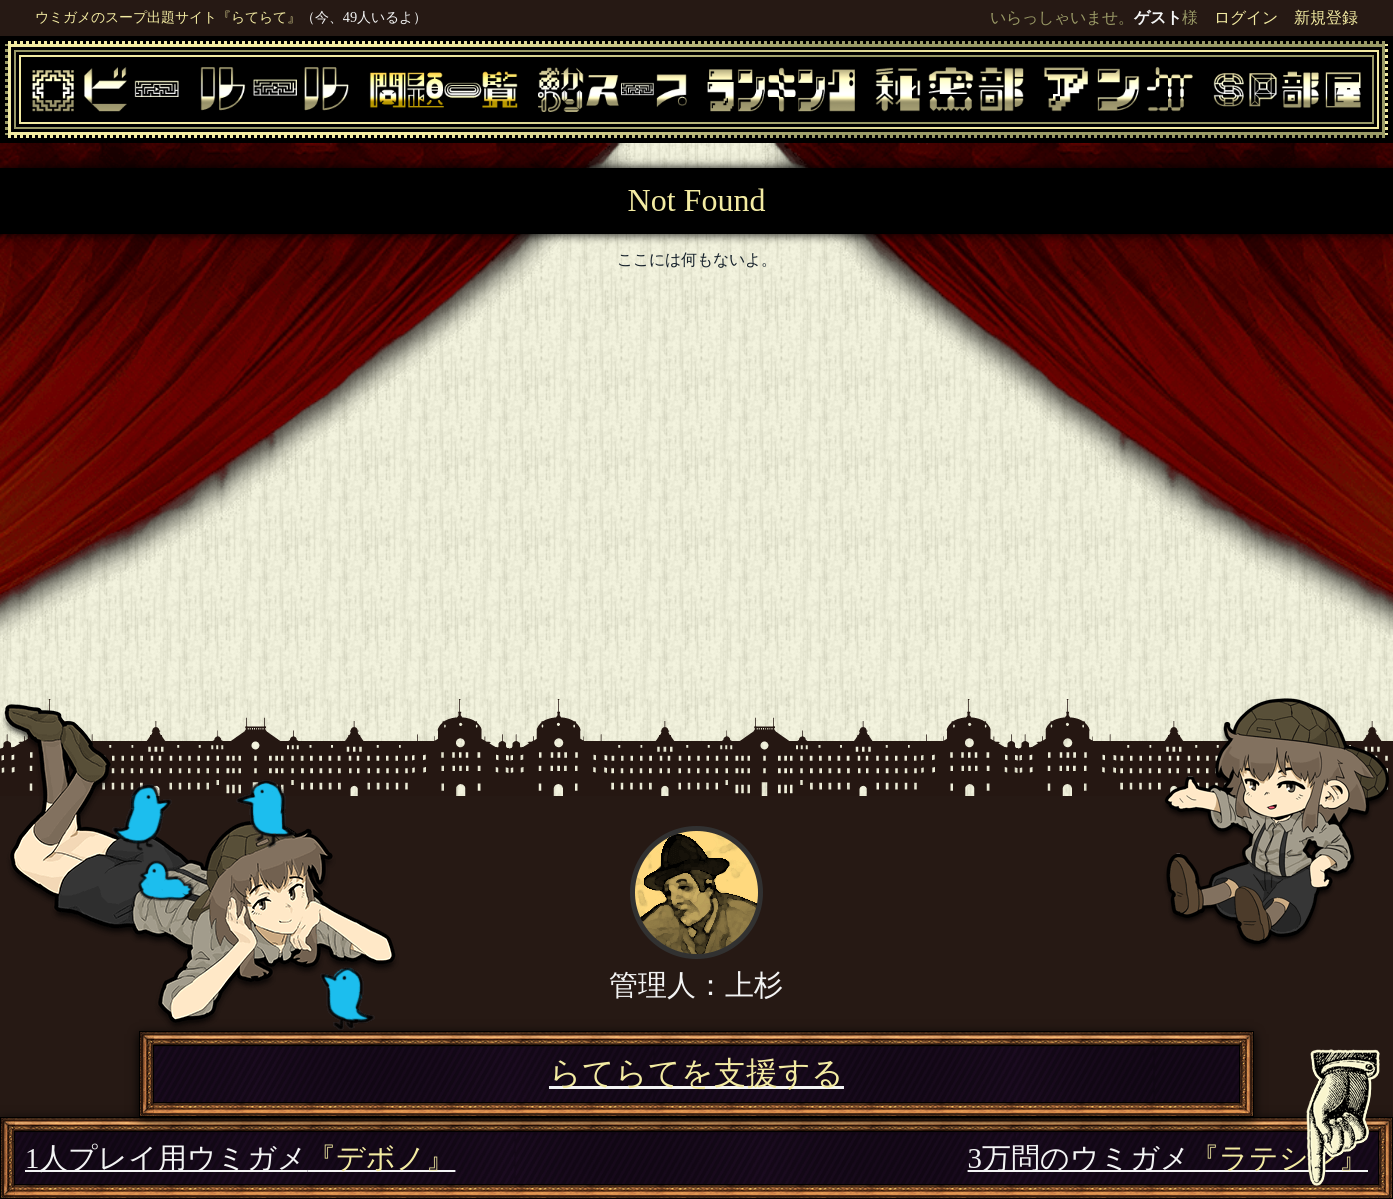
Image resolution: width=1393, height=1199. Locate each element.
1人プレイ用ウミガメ (240, 1158)
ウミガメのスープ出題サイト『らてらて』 (168, 17)
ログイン (1246, 17)
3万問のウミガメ (1168, 1158)
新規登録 (1326, 17)
